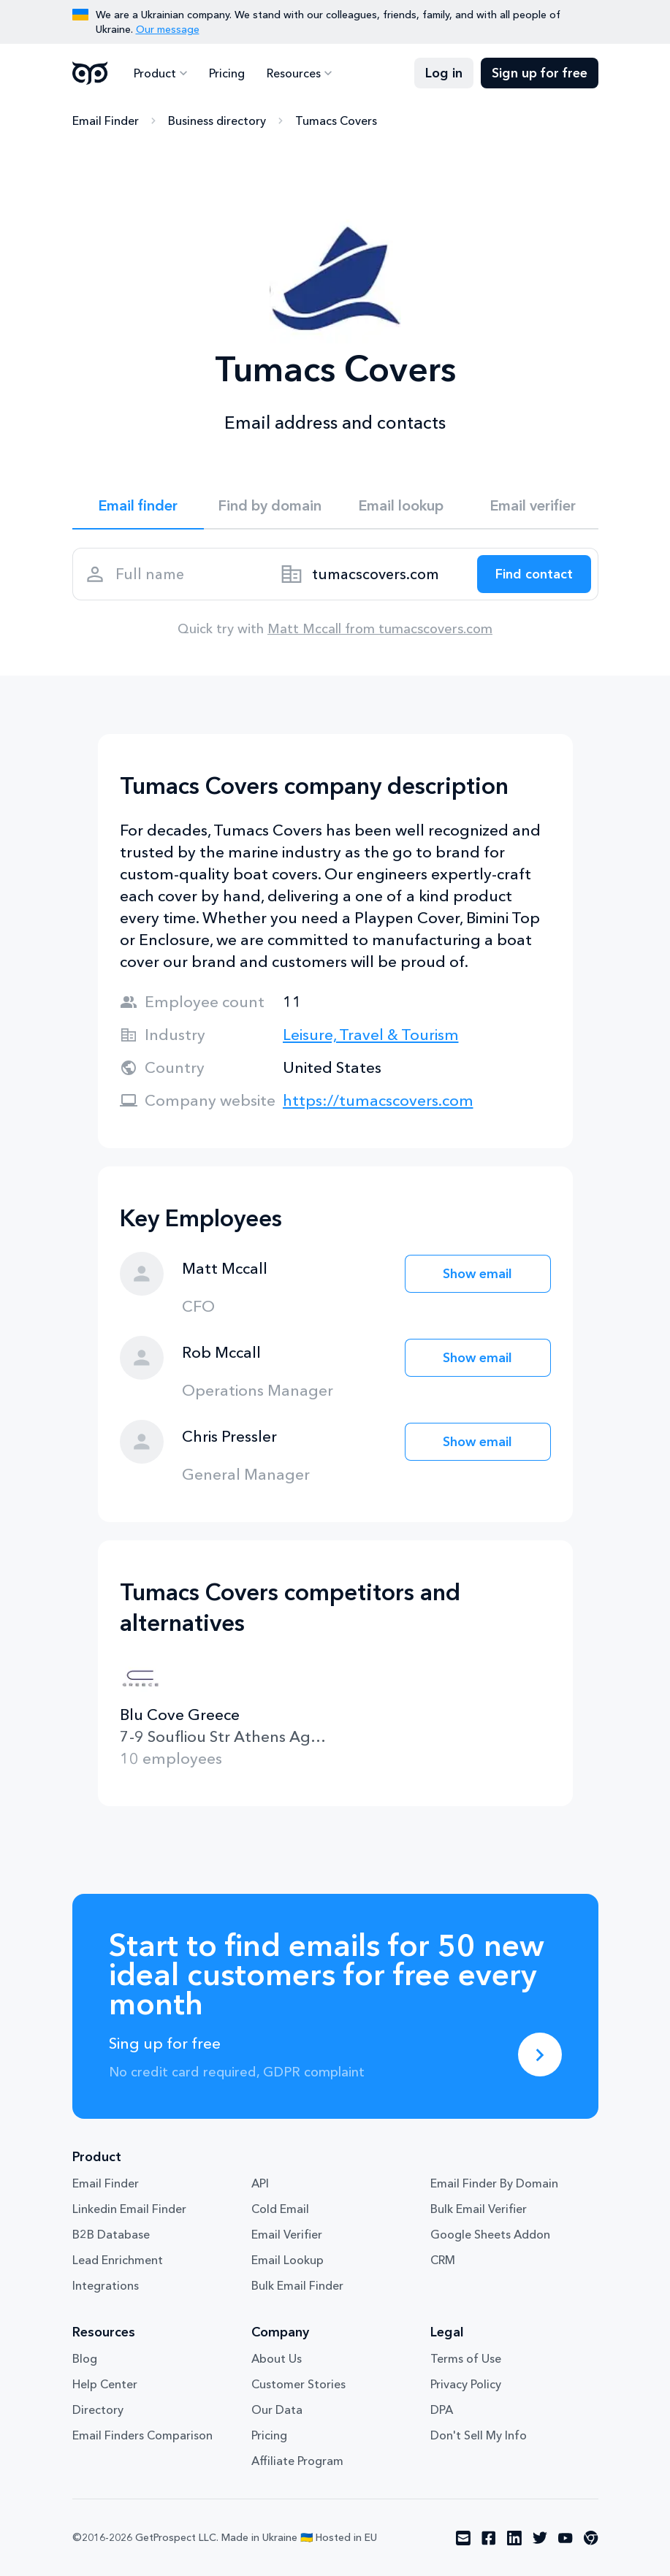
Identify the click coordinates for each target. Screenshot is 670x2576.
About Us (276, 2358)
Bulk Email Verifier (478, 2208)
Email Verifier (286, 2234)
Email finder (138, 505)
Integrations (105, 2285)
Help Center (104, 2384)
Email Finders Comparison (142, 2435)
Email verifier (533, 505)
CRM (442, 2259)
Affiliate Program (297, 2460)
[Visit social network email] (463, 2538)
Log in (443, 73)
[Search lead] (534, 574)
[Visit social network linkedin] (514, 2538)
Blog (84, 2358)
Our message (167, 29)
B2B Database (111, 2234)
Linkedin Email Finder (129, 2208)
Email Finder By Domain (494, 2183)
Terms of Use (465, 2358)
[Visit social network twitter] (540, 2538)
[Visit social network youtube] (565, 2538)
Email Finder (105, 120)
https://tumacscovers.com (378, 1100)
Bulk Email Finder (297, 2285)
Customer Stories (298, 2384)
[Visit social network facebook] (488, 2538)
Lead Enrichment (117, 2259)
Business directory (217, 120)
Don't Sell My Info (478, 2435)
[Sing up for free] (540, 2054)
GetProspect (90, 73)
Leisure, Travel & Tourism (371, 1034)
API (260, 2183)
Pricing (227, 73)
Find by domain (269, 505)
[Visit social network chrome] (591, 2538)
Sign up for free (539, 73)
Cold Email (280, 2208)
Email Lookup (287, 2259)
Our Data (276, 2409)
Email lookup (401, 505)
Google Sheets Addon (490, 2234)
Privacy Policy (465, 2384)
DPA (441, 2409)
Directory (97, 2409)
